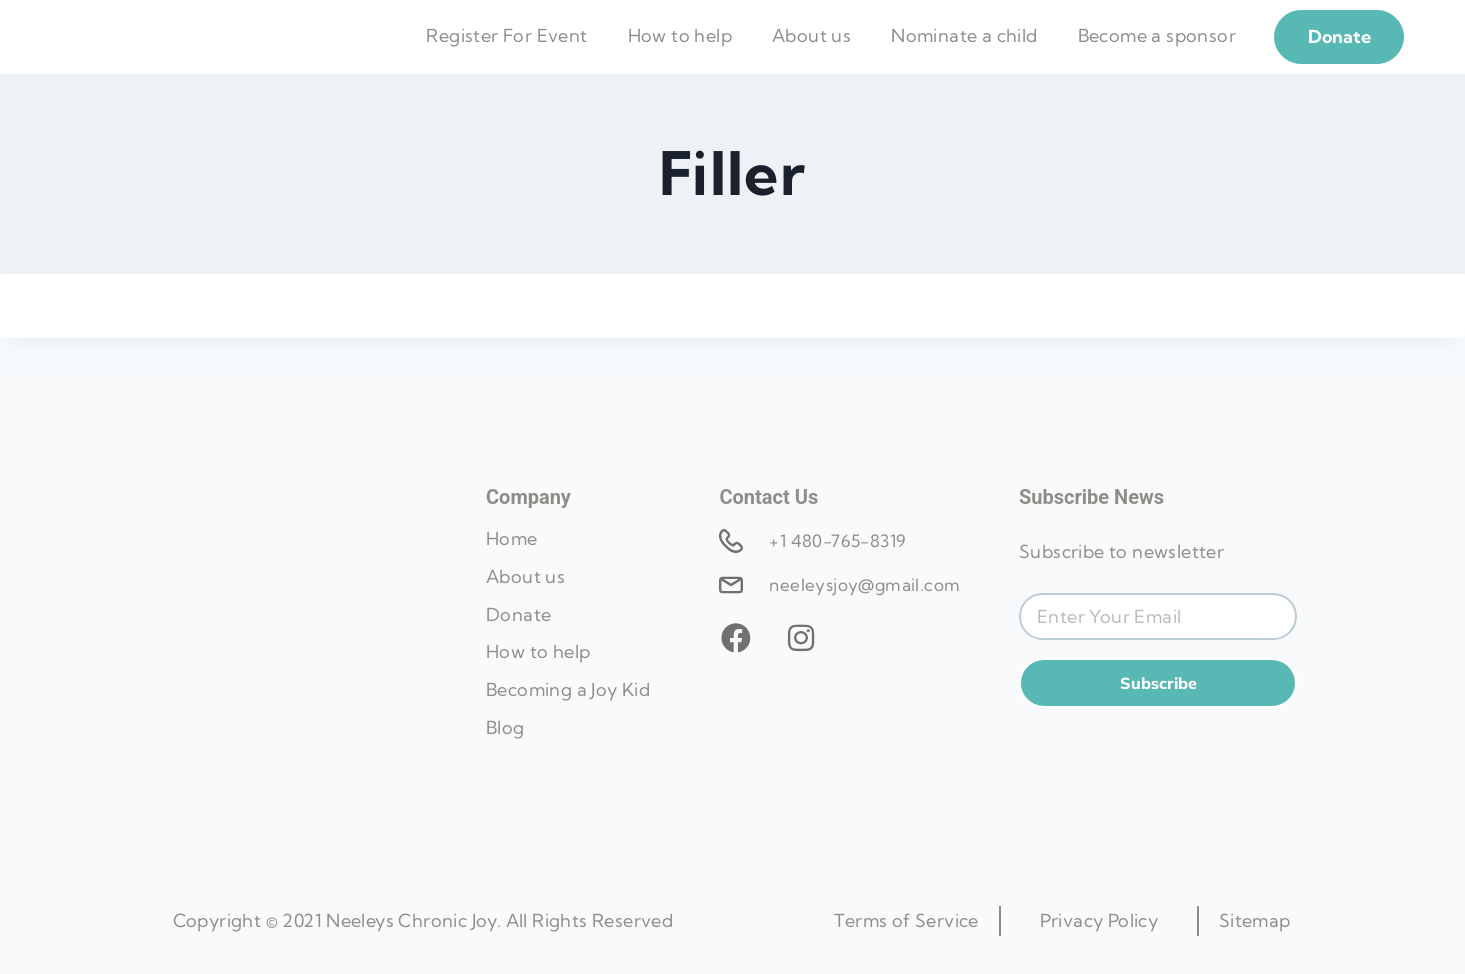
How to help (680, 54)
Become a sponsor (1157, 54)
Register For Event (506, 54)
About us (811, 54)
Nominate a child (964, 54)
